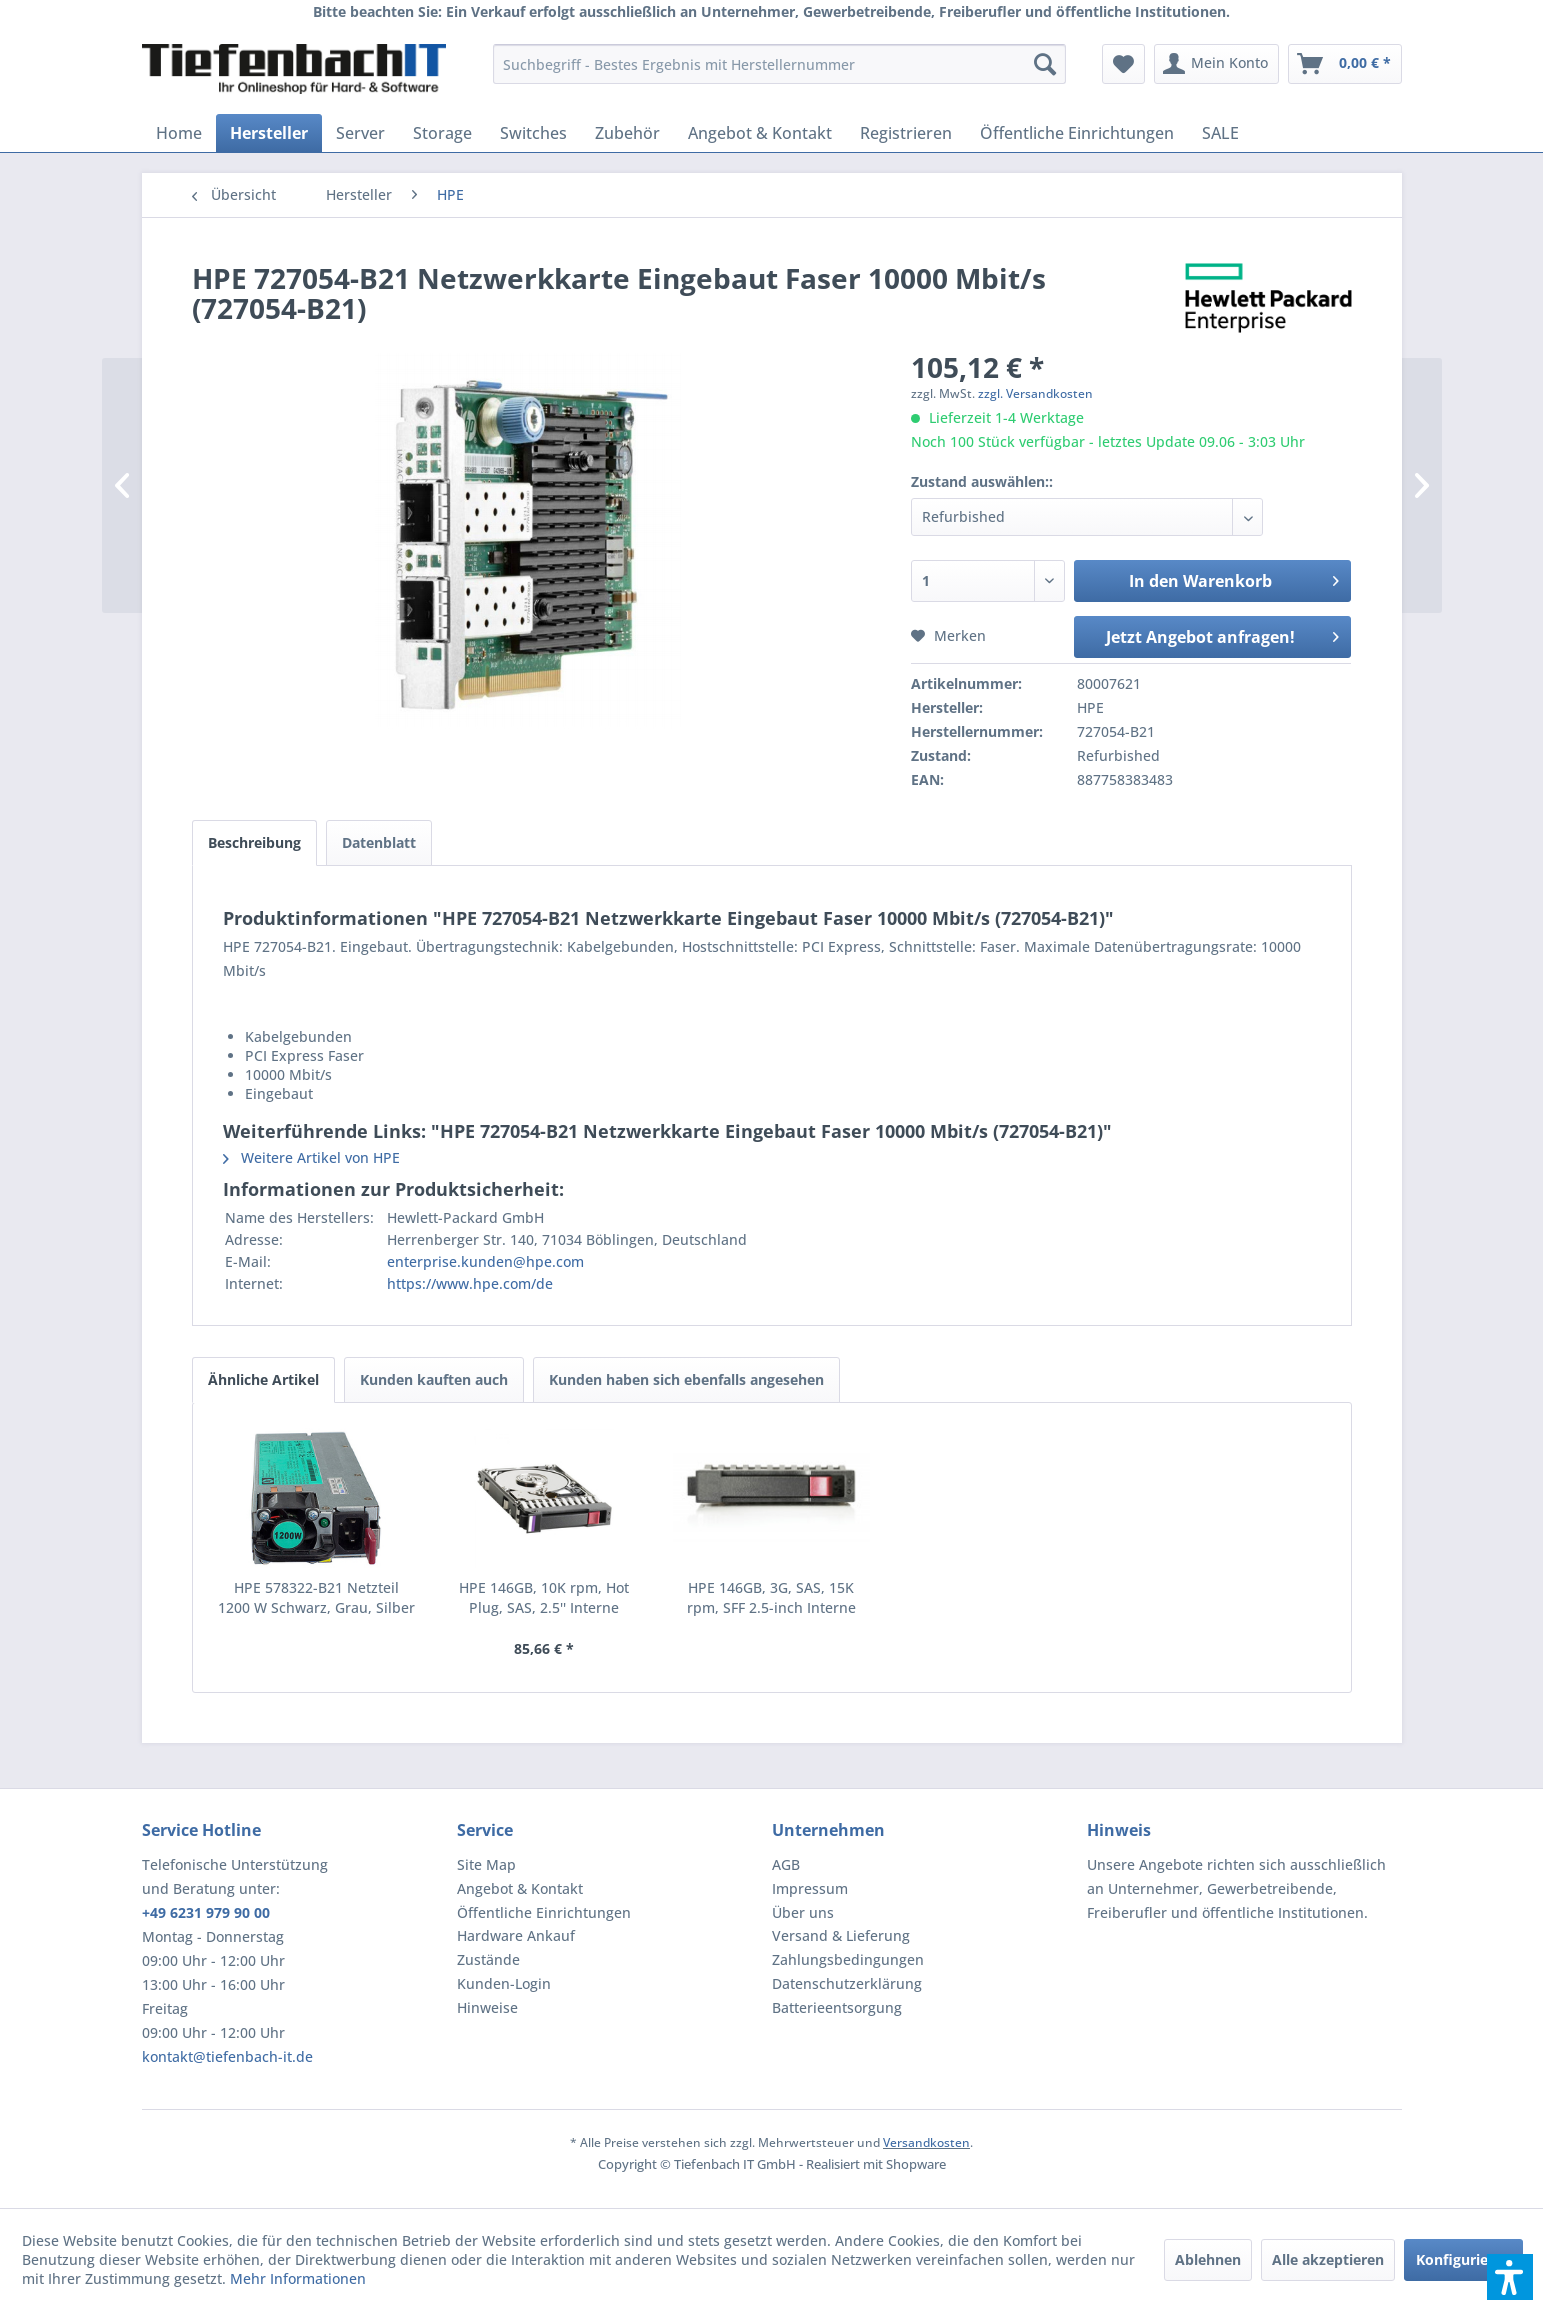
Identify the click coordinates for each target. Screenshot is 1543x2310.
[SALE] (1220, 133)
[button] (1510, 2277)
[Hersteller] (269, 133)
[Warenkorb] (1345, 64)
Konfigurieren (1463, 2259)
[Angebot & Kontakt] (760, 133)
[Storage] (442, 133)
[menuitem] (779, 64)
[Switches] (533, 133)
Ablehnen (1208, 2259)
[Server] (360, 133)
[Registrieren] (906, 133)
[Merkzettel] (1123, 64)
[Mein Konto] (1216, 64)
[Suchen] (1045, 64)
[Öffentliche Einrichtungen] (1077, 133)
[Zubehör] (627, 133)
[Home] (179, 133)
